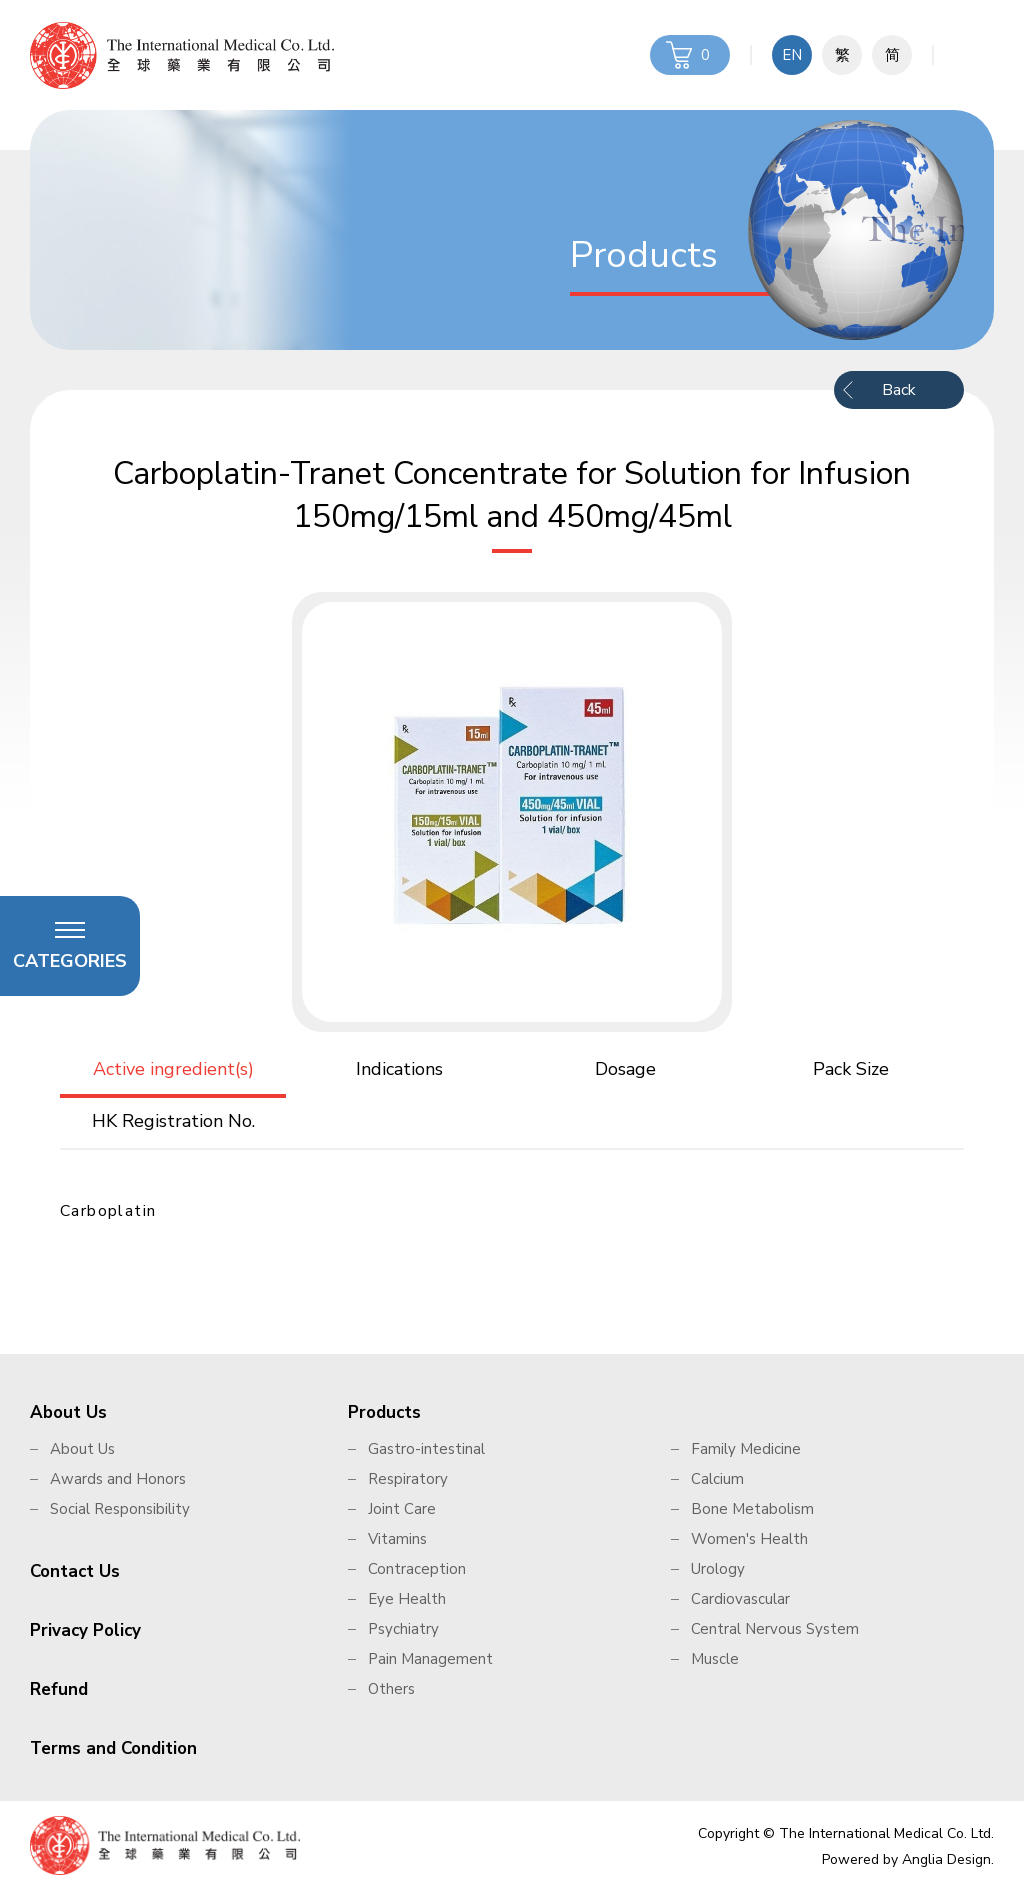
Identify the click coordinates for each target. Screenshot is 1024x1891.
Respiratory (408, 1479)
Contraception (417, 1569)
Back (899, 390)
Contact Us (75, 1571)
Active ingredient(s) (173, 1069)
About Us (68, 1412)
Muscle (715, 1659)
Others (391, 1689)
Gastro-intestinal (426, 1449)
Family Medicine (746, 1449)
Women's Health (749, 1539)
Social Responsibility (120, 1509)
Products (384, 1412)
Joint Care (402, 1509)
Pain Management (430, 1659)
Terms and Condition (113, 1748)
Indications (399, 1069)
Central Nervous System (775, 1629)
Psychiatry (403, 1629)
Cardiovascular (740, 1599)
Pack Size (851, 1069)
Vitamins (397, 1539)
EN (792, 55)
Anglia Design (946, 1859)
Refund (59, 1689)
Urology (718, 1569)
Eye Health (407, 1599)
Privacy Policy (85, 1630)
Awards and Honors (118, 1479)
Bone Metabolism (752, 1509)
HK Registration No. (173, 1121)
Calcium (717, 1479)
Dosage (625, 1069)
